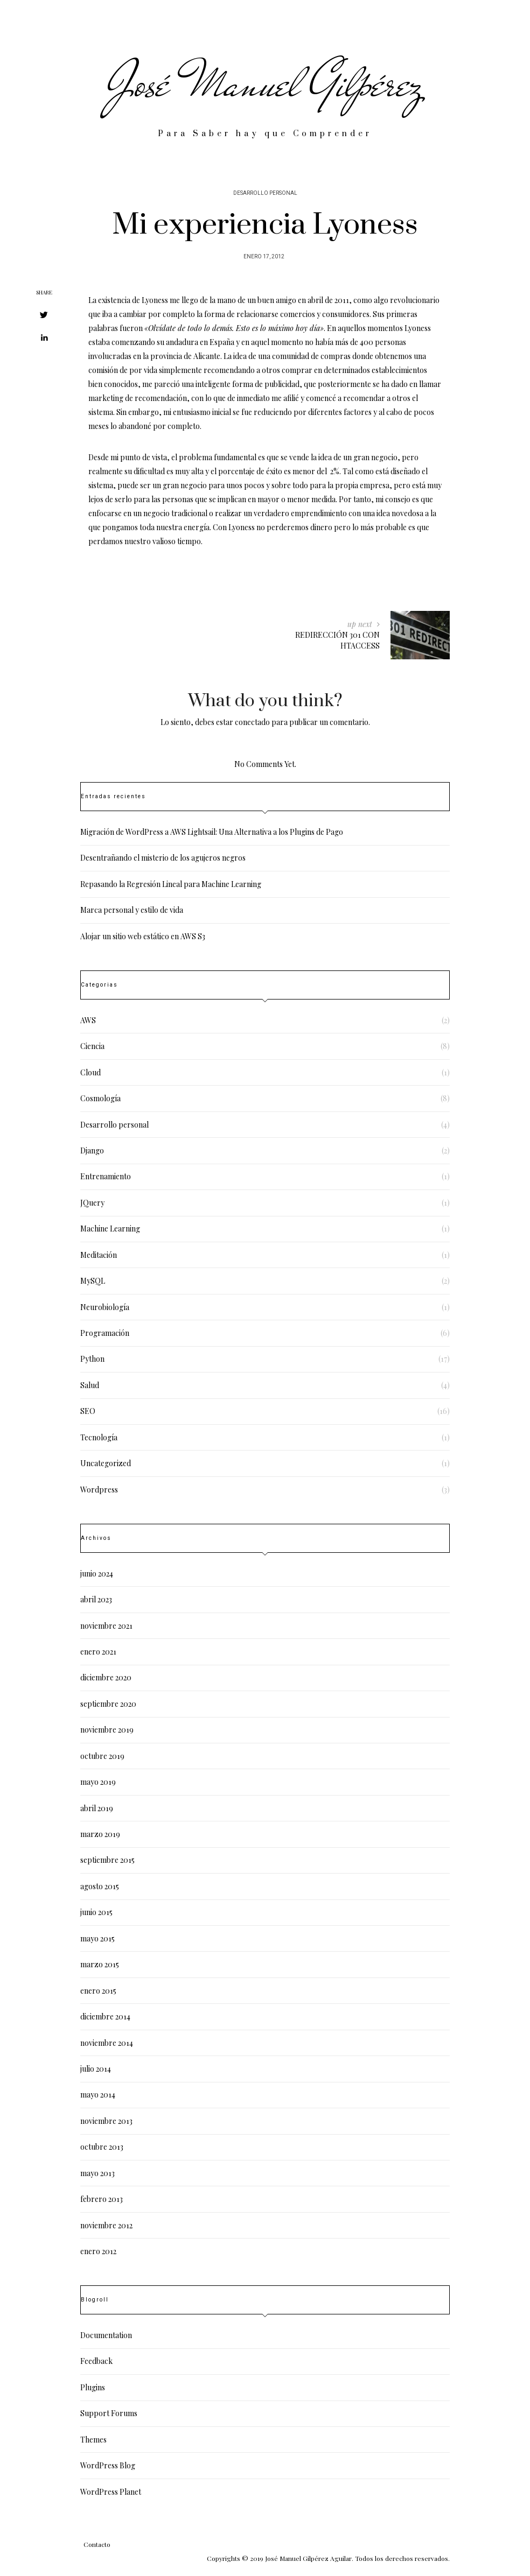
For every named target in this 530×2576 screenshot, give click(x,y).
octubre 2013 (101, 2147)
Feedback (96, 2361)
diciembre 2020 (105, 1677)
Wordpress (99, 1489)
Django (92, 1150)
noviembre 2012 (106, 2225)
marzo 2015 (99, 1964)
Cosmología (100, 1098)
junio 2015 (96, 1912)
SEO (87, 1411)
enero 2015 (98, 1991)
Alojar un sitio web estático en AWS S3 (142, 936)
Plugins (92, 2387)
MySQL (92, 1281)
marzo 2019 (100, 1834)
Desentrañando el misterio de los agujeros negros (163, 858)
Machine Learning (110, 1228)
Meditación (98, 1255)
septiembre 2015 (107, 1860)
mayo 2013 (97, 2173)
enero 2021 (98, 1651)
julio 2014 (95, 2069)
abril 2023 (96, 1599)
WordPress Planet (110, 2492)
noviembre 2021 (106, 1626)
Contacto (96, 2544)
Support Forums (108, 2413)
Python (92, 1359)
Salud (89, 1385)
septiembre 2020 (108, 1704)
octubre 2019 (102, 1756)
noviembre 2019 (107, 1730)
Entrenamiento (105, 1176)
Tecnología (98, 1437)
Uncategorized (105, 1463)
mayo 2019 (98, 1782)
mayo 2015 (97, 1938)
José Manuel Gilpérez (265, 83)
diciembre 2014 (105, 2016)
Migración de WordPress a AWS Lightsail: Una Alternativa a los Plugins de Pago (211, 832)
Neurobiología (104, 1307)
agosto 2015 (99, 1886)
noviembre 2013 (106, 2121)
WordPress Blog (107, 2465)
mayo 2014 (97, 2094)
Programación (104, 1333)
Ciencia (92, 1046)
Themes (93, 2439)
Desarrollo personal (265, 193)
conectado (252, 722)
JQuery (92, 1203)
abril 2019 (96, 1808)
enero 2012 (98, 2251)
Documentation (106, 2335)
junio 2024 (96, 1573)
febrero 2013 (101, 2199)
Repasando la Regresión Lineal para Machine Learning (170, 884)
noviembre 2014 (106, 2043)
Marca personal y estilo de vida (131, 910)
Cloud (90, 1072)
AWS (88, 1020)
